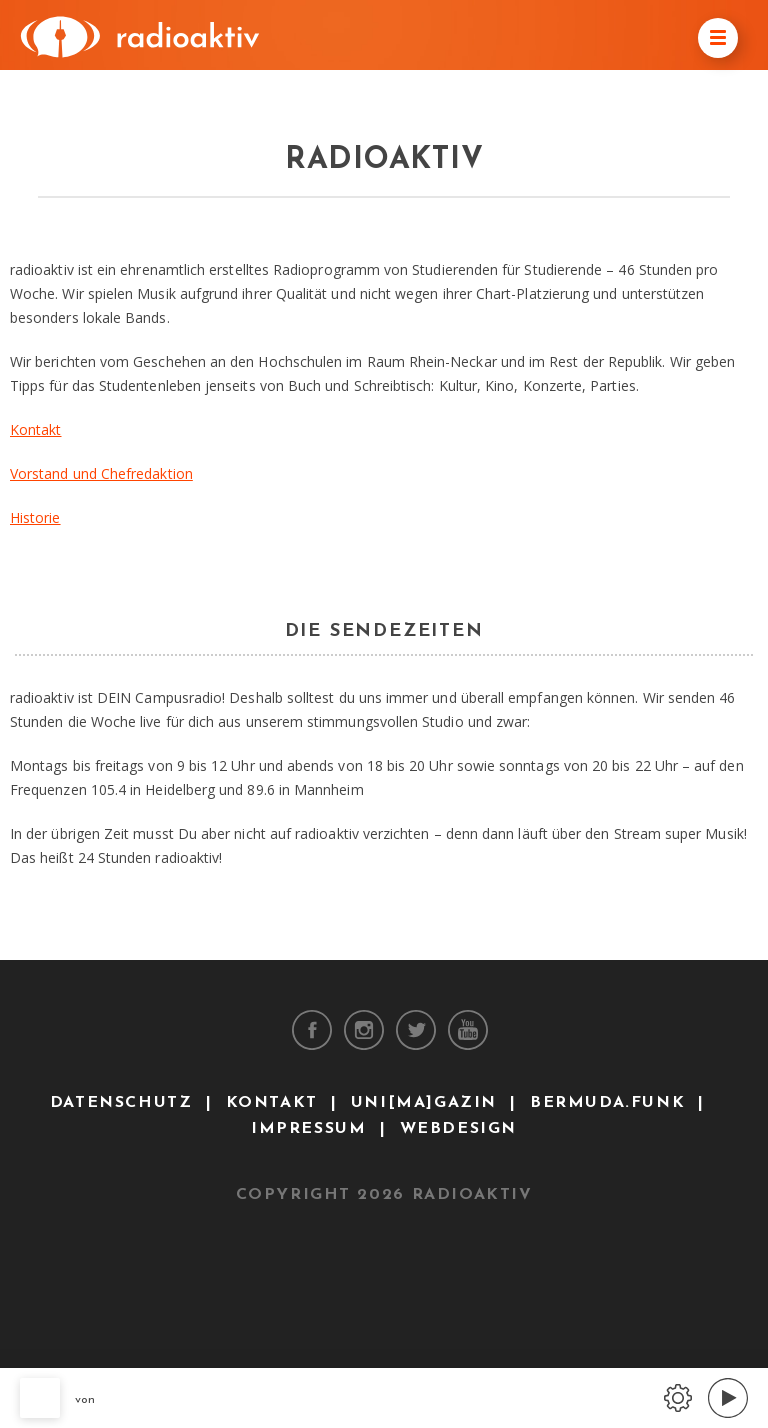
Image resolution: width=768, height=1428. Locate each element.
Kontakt (36, 429)
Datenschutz (121, 1103)
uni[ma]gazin (424, 1103)
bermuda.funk (607, 1103)
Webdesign (458, 1129)
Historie (35, 517)
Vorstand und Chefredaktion (101, 473)
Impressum (308, 1129)
